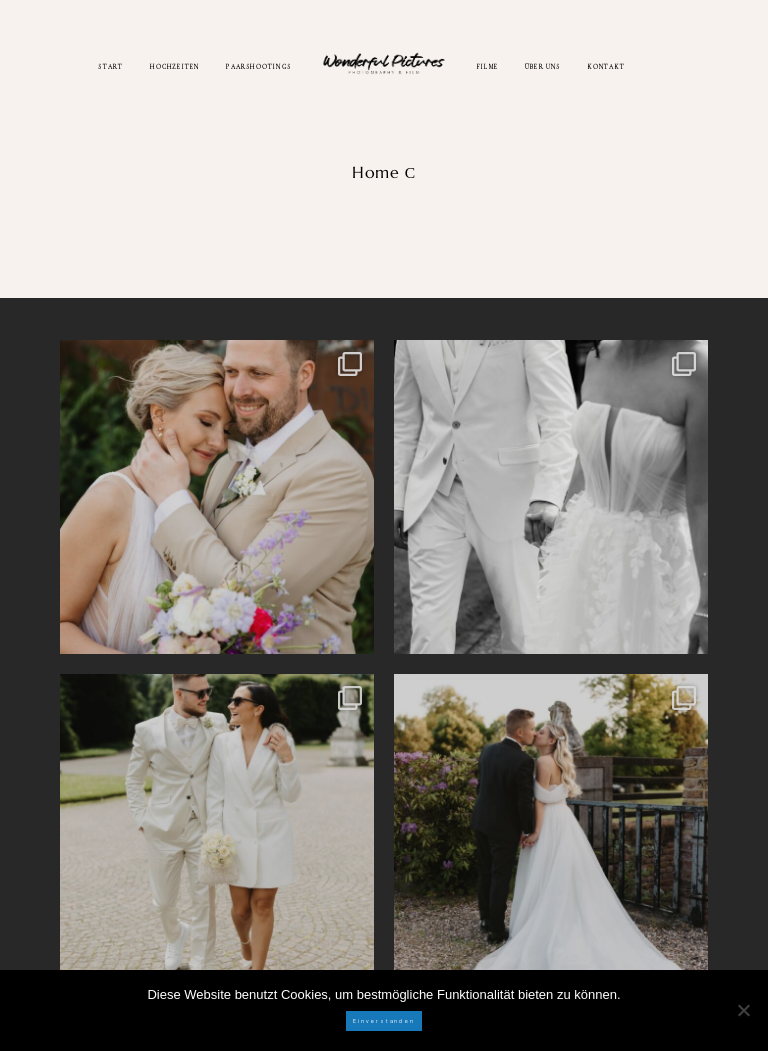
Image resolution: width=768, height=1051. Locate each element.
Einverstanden (383, 1021)
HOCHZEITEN (174, 66)
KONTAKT (606, 66)
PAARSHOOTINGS (258, 66)
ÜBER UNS (543, 66)
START (110, 66)
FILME (487, 66)
